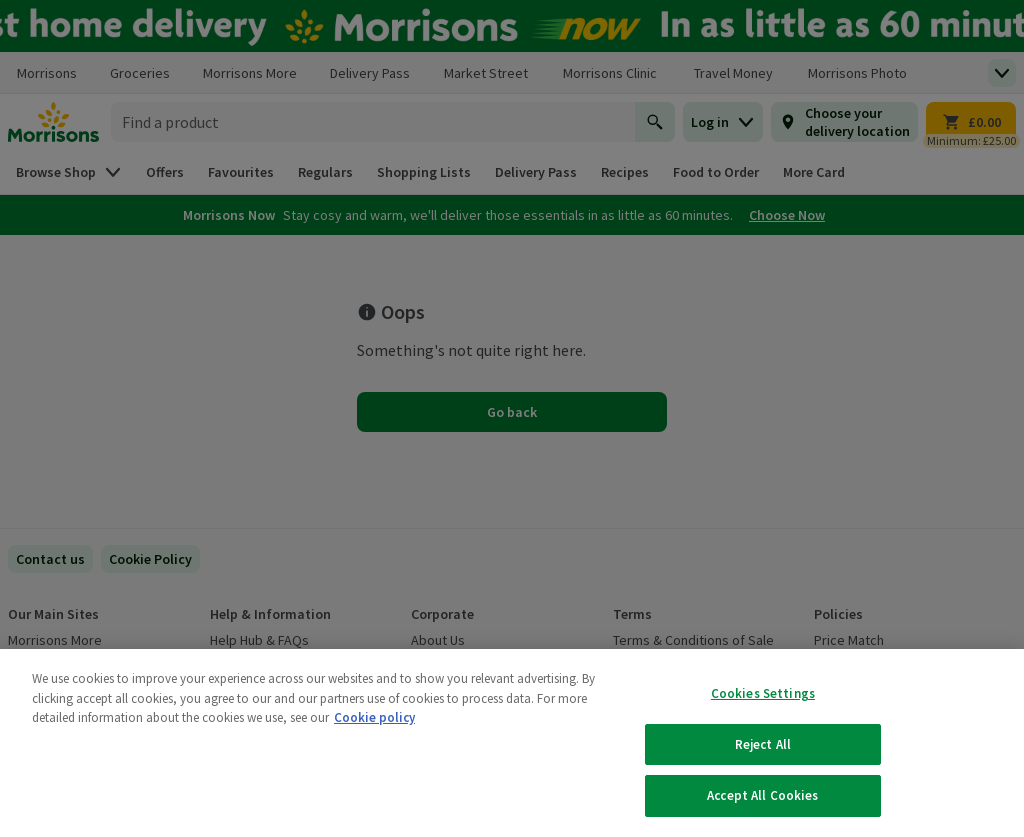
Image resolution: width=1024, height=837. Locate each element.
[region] (512, 743)
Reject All (763, 744)
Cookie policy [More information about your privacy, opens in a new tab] (374, 717)
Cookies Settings (763, 693)
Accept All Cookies (762, 795)
